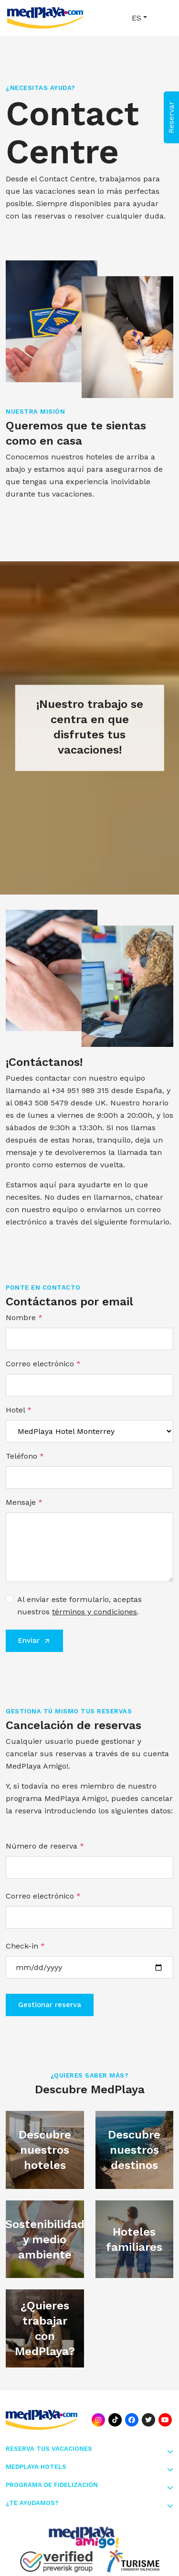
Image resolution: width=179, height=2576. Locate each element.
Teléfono (25, 1456)
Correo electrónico (43, 1363)
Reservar (171, 117)
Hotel (19, 1409)
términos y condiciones (94, 1611)
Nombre (24, 1317)
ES (136, 17)
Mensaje (24, 1502)
